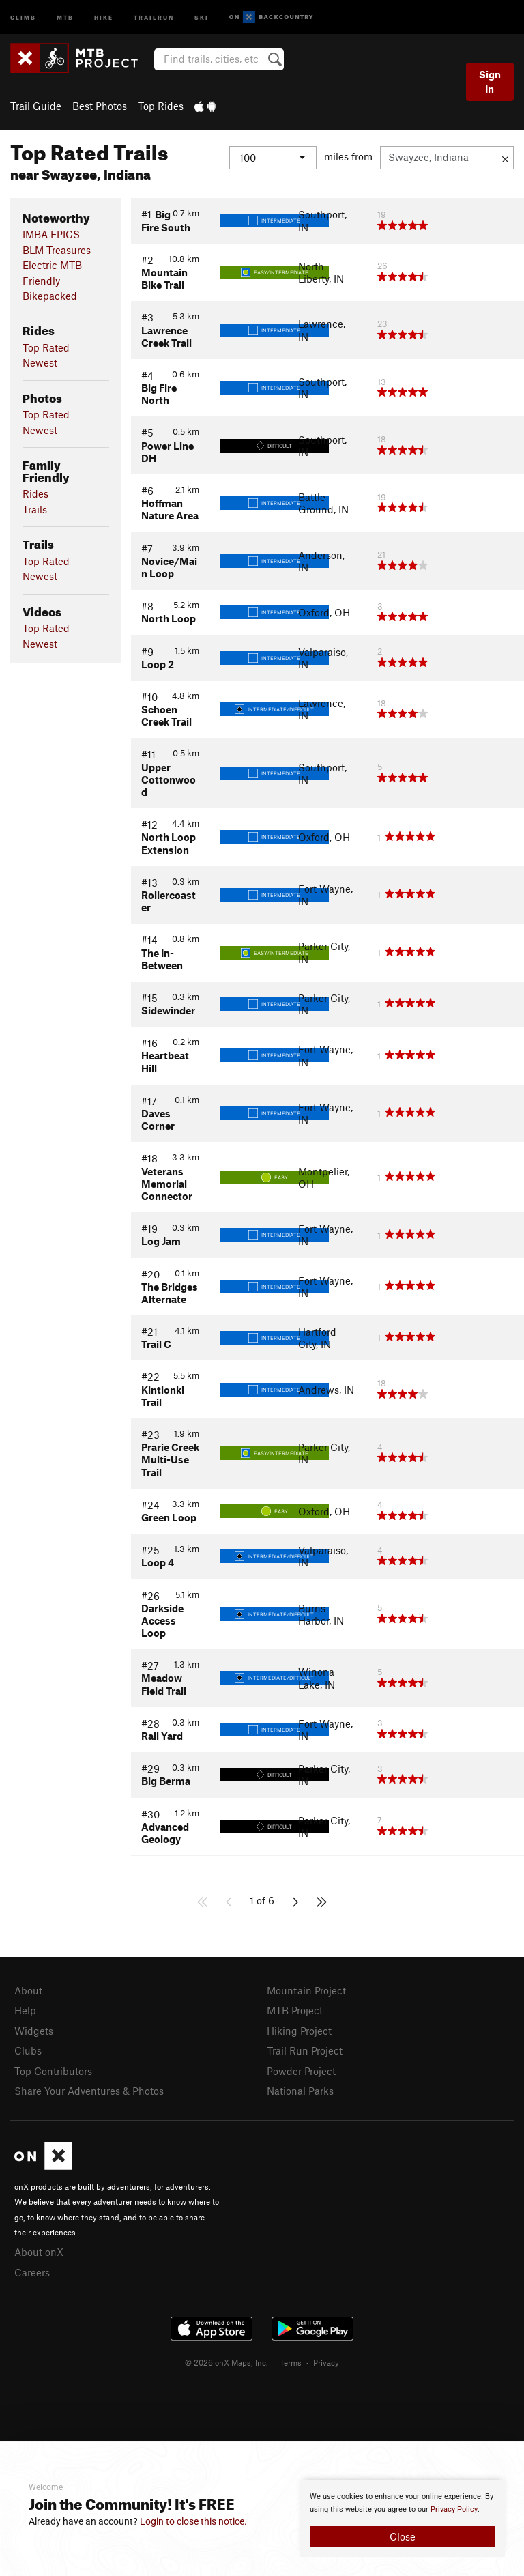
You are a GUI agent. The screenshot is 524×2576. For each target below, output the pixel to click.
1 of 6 (262, 1900)
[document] (402, 2518)
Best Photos (99, 106)
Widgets (33, 2030)
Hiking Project (299, 2030)
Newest (40, 362)
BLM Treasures (57, 250)
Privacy (326, 2362)
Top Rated (46, 347)
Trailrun (154, 16)
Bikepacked (50, 295)
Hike (103, 16)
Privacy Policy (454, 2509)
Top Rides (161, 106)
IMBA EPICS (51, 234)
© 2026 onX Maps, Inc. (226, 2362)
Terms (291, 2362)
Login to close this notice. (193, 2521)
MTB (65, 16)
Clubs (28, 2050)
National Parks (300, 2091)
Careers (32, 2272)
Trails (35, 509)
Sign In (490, 81)
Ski (201, 16)
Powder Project (301, 2071)
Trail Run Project (305, 2050)
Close (403, 2536)
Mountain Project (306, 1990)
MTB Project (295, 2010)
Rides (35, 493)
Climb (23, 16)
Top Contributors (53, 2071)
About (28, 1990)
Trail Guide (35, 106)
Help (25, 2010)
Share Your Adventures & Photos (89, 2091)
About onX (38, 2252)
